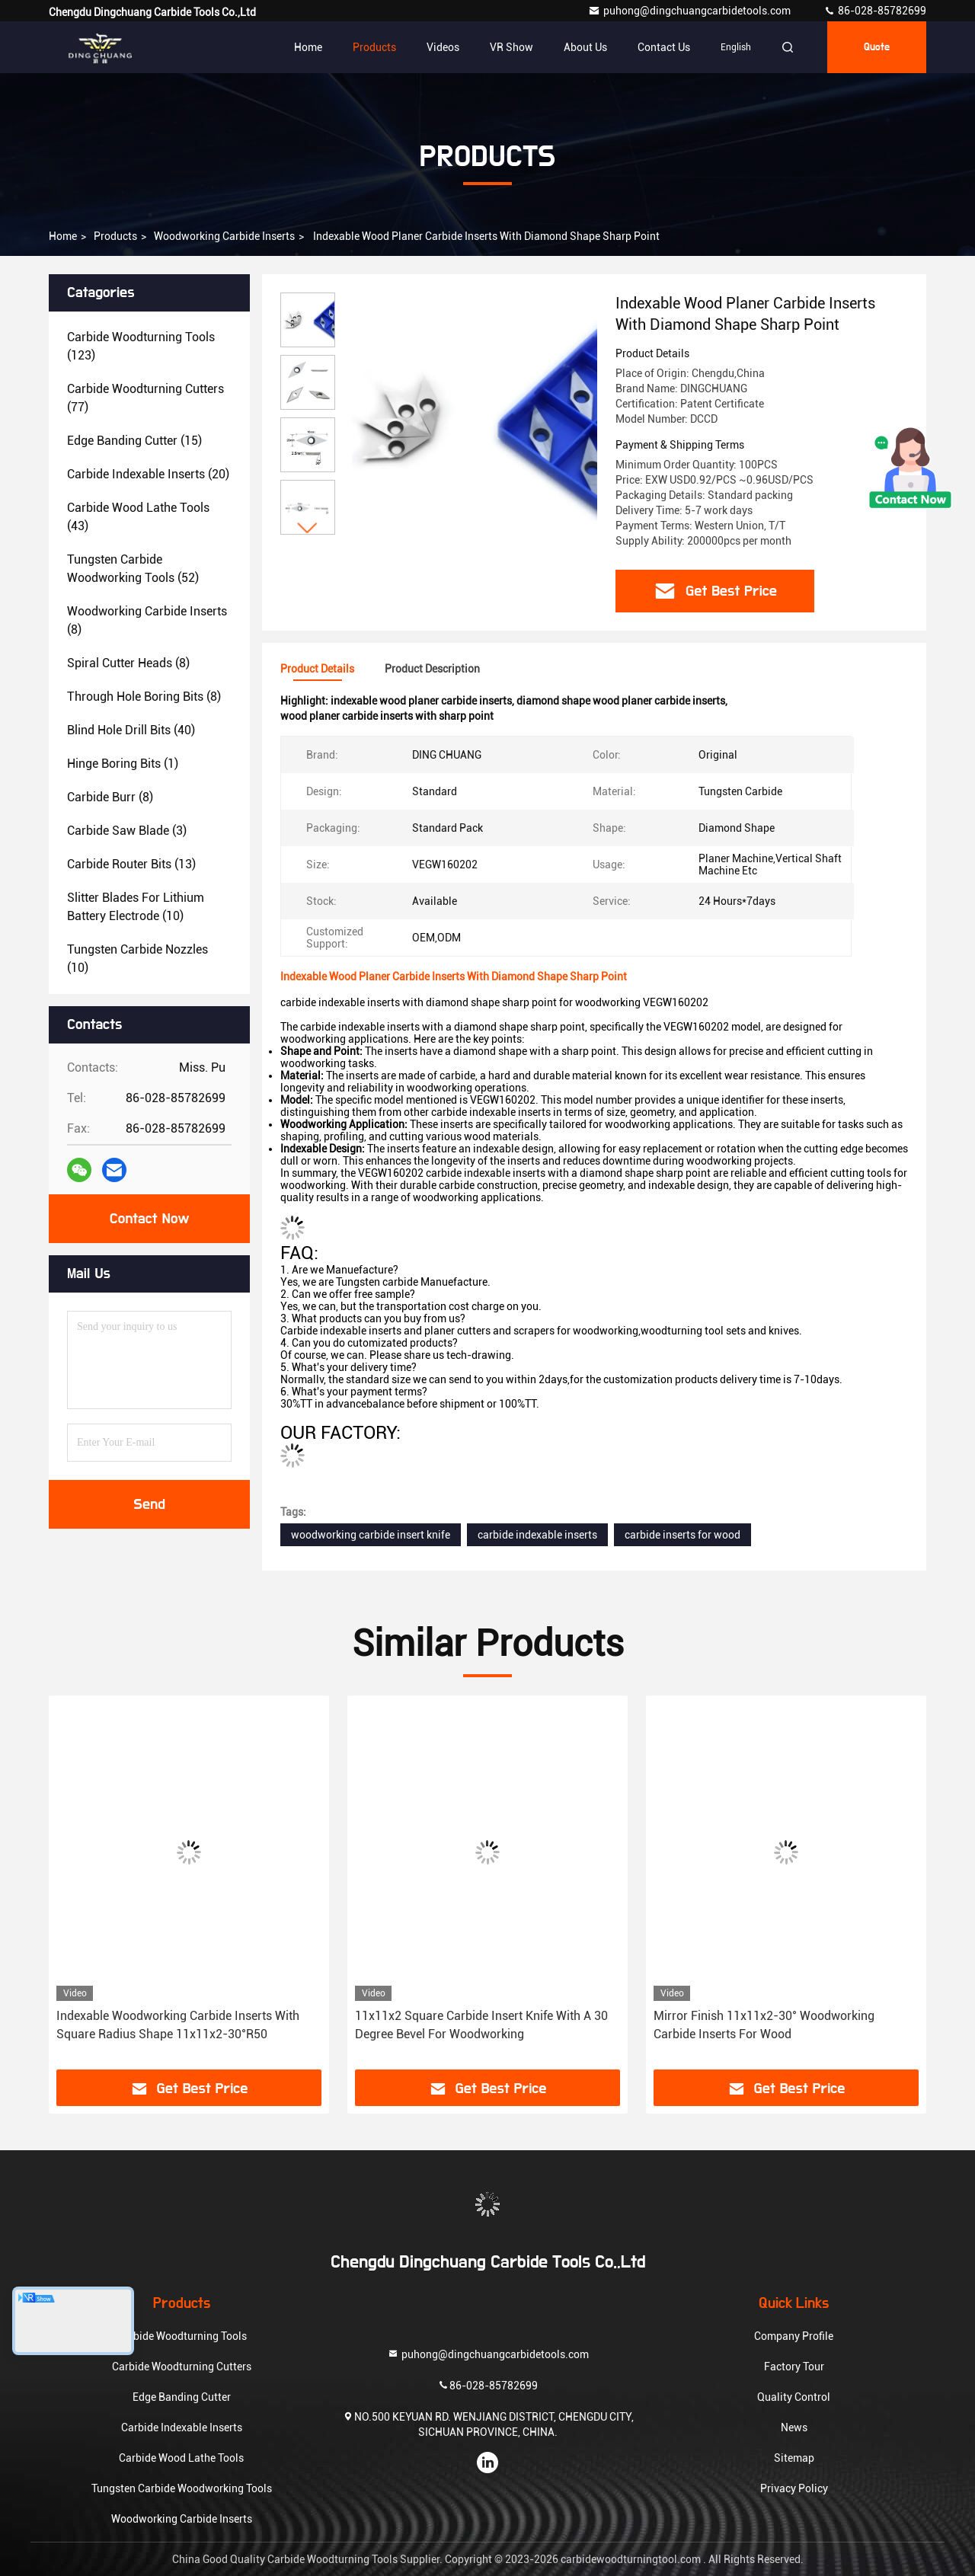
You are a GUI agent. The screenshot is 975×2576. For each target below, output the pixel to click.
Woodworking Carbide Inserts (224, 236)
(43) (138, 516)
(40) (131, 730)
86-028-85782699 (874, 11)
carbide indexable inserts (537, 1535)
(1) (122, 763)
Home (308, 47)
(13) (131, 864)
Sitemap (794, 2458)
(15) (134, 440)
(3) (127, 830)
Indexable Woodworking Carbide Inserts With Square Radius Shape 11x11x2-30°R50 (177, 2025)
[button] (307, 528)
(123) (141, 346)
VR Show (511, 47)
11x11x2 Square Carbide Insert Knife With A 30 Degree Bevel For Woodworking (481, 2025)
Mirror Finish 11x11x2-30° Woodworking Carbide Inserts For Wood (764, 2025)
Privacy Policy (794, 2488)
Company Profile (793, 2336)
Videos (443, 47)
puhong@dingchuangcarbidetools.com (690, 11)
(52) (133, 568)
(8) (147, 620)
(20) (148, 474)
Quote (877, 47)
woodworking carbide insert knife (370, 1535)
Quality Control (793, 2397)
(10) (135, 906)
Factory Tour (794, 2366)
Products (374, 47)
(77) (145, 398)
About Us (585, 47)
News (794, 2427)
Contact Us (664, 47)
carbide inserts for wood (682, 1535)
